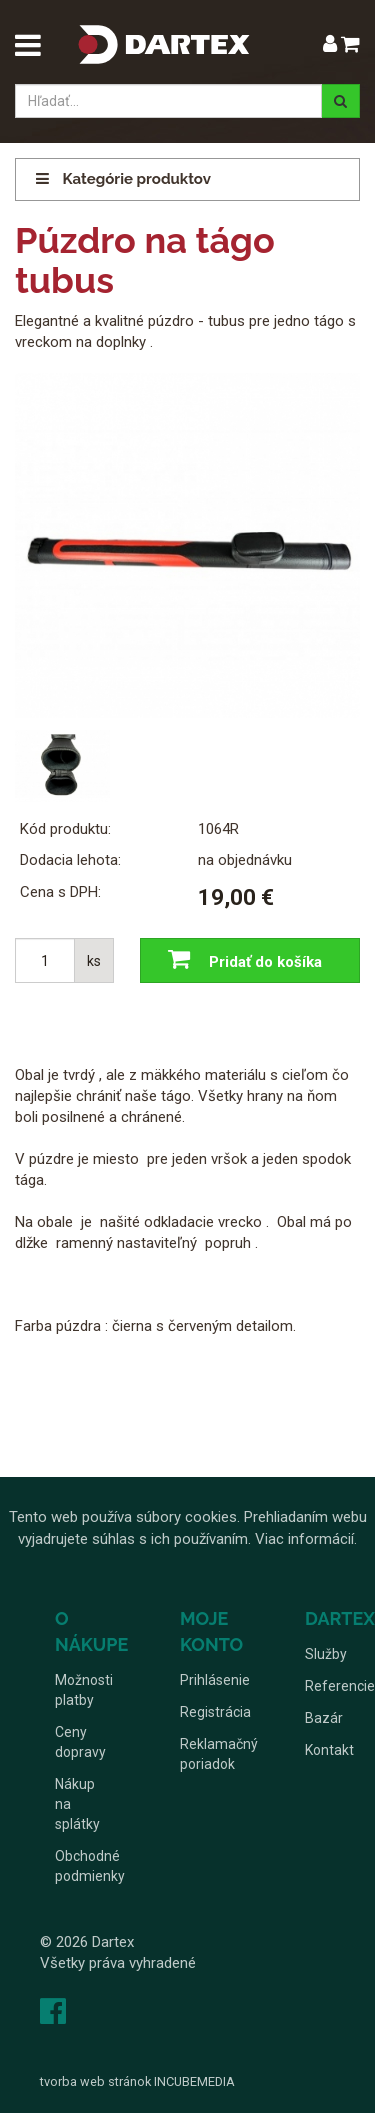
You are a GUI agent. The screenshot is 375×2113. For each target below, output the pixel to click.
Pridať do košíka (240, 960)
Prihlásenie (215, 1680)
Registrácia (215, 1712)
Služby (326, 1654)
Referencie (340, 1686)
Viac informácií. (306, 1539)
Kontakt (329, 1750)
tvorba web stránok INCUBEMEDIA (137, 2081)
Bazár (324, 1718)
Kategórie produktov (123, 179)
